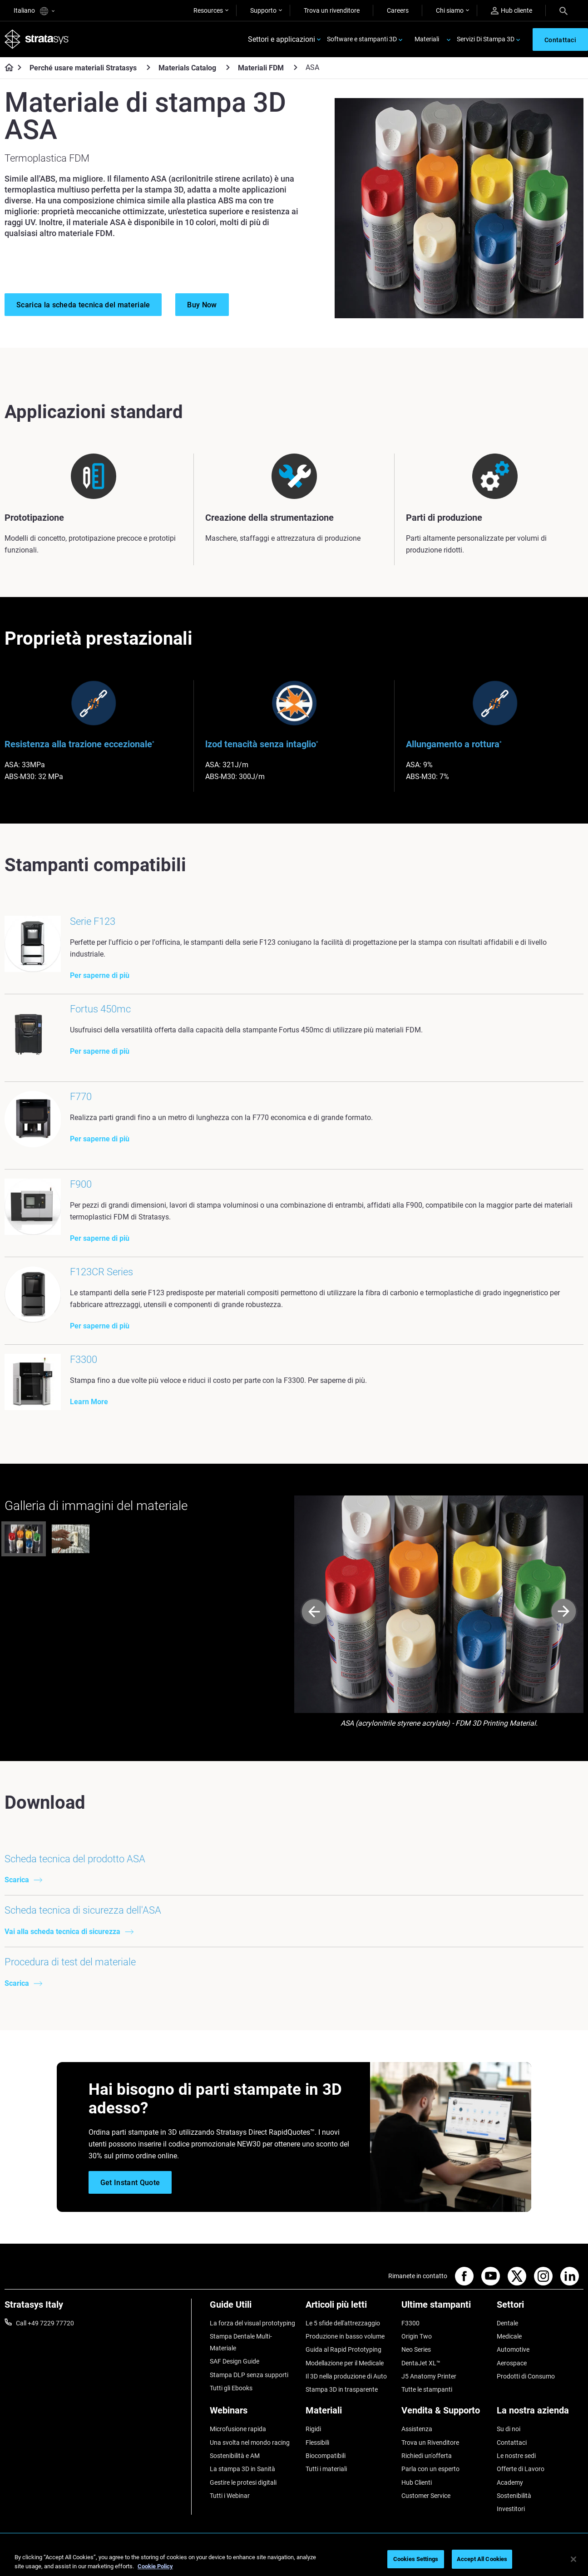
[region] (294, 2560)
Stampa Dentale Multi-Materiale (241, 2342)
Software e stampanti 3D (362, 39)
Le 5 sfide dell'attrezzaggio (343, 2323)
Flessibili (317, 2442)
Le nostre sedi (516, 2455)
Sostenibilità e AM (235, 2455)
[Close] (573, 2559)
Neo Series (416, 2349)
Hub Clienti (416, 2482)
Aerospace (512, 2363)
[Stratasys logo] (37, 39)
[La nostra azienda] (540, 2413)
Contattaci (512, 2442)
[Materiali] (349, 2413)
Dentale (507, 2323)
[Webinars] (253, 2413)
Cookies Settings (415, 2559)
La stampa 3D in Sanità (242, 2468)
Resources (208, 10)
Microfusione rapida (238, 2429)
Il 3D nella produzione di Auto (346, 2376)
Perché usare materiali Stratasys (83, 68)
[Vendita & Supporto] (444, 2413)
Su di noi (508, 2429)
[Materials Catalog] (228, 67)
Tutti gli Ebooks (231, 2388)
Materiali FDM (261, 68)
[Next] (564, 1612)
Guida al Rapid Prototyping (343, 2349)
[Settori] (540, 2308)
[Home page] (6, 68)
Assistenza (416, 2429)
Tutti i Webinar (230, 2495)
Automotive (513, 2349)
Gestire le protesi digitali (243, 2482)
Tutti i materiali (326, 2468)
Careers (398, 10)
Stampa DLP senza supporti (249, 2375)
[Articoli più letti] (349, 2308)
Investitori (511, 2508)
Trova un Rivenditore (430, 2442)
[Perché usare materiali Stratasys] (148, 67)
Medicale (509, 2336)
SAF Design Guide (234, 2361)
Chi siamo (450, 10)
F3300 (410, 2323)
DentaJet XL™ (420, 2363)
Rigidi (313, 2429)
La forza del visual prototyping (252, 2323)
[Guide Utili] (253, 2308)
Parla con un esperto (430, 2468)
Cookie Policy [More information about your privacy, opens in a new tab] (155, 2566)
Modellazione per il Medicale (345, 2363)
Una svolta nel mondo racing (250, 2442)
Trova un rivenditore (332, 10)
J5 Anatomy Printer (428, 2376)
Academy (510, 2482)
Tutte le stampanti (426, 2389)
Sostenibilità (514, 2495)
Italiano (34, 11)
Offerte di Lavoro (520, 2468)
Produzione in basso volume (345, 2336)
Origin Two (416, 2336)
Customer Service (425, 2495)
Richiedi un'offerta (426, 2455)
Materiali (427, 39)
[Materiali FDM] (296, 67)
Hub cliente (511, 11)
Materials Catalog (187, 68)
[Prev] (314, 1612)
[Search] (563, 10)
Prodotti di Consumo (526, 2376)
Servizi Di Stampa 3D (485, 39)
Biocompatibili (326, 2455)
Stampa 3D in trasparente (342, 2389)
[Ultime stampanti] (444, 2308)
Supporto (263, 10)
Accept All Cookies (482, 2559)
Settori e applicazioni (281, 39)
